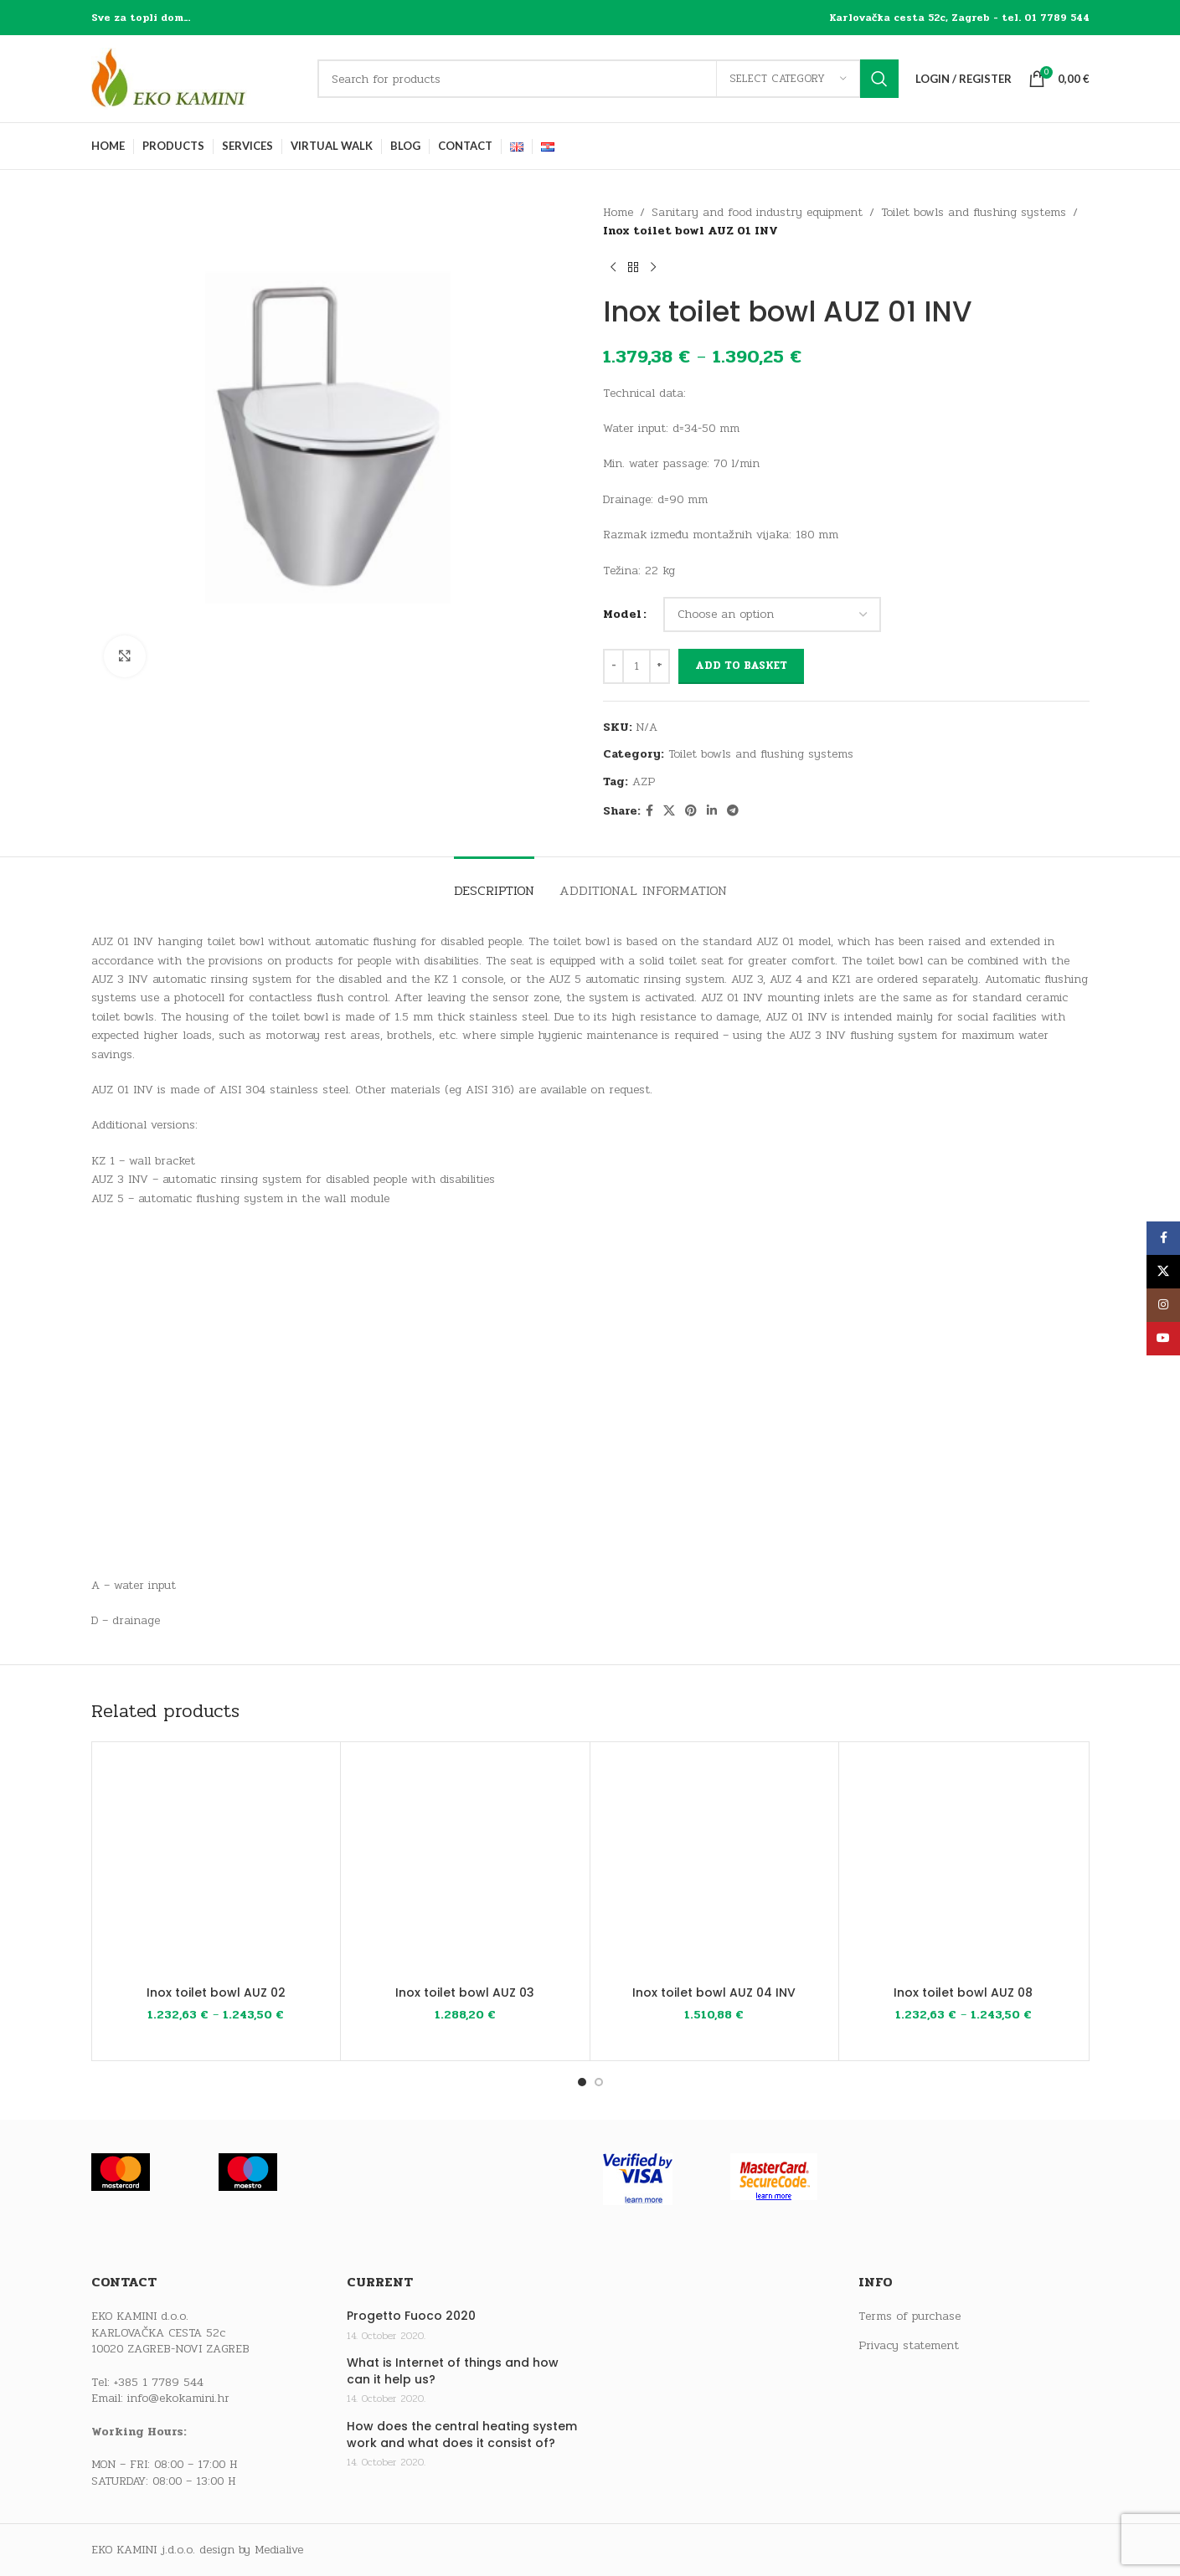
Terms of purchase (909, 2316)
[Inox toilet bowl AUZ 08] (963, 1866)
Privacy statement (908, 2345)
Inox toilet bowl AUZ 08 (963, 1992)
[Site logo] (196, 78)
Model (622, 614)
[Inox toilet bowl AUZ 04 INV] (715, 1866)
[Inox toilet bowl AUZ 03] (465, 1866)
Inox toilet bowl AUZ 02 (216, 1992)
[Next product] (653, 268)
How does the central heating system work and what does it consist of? (462, 2435)
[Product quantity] (636, 666)
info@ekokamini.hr (178, 2398)
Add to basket (741, 665)
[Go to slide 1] (582, 2082)
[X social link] (669, 811)
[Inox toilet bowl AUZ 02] (216, 1866)
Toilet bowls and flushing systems (973, 212)
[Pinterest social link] (691, 811)
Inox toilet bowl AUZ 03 (464, 1992)
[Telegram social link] (733, 811)
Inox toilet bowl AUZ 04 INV (714, 1992)
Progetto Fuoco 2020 (411, 2316)
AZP (643, 781)
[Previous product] (613, 268)
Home (618, 212)
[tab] (494, 882)
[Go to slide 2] (599, 2082)
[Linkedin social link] (712, 811)
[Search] (608, 78)
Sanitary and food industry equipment (757, 212)
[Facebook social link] (649, 811)
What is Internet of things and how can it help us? (453, 2371)
